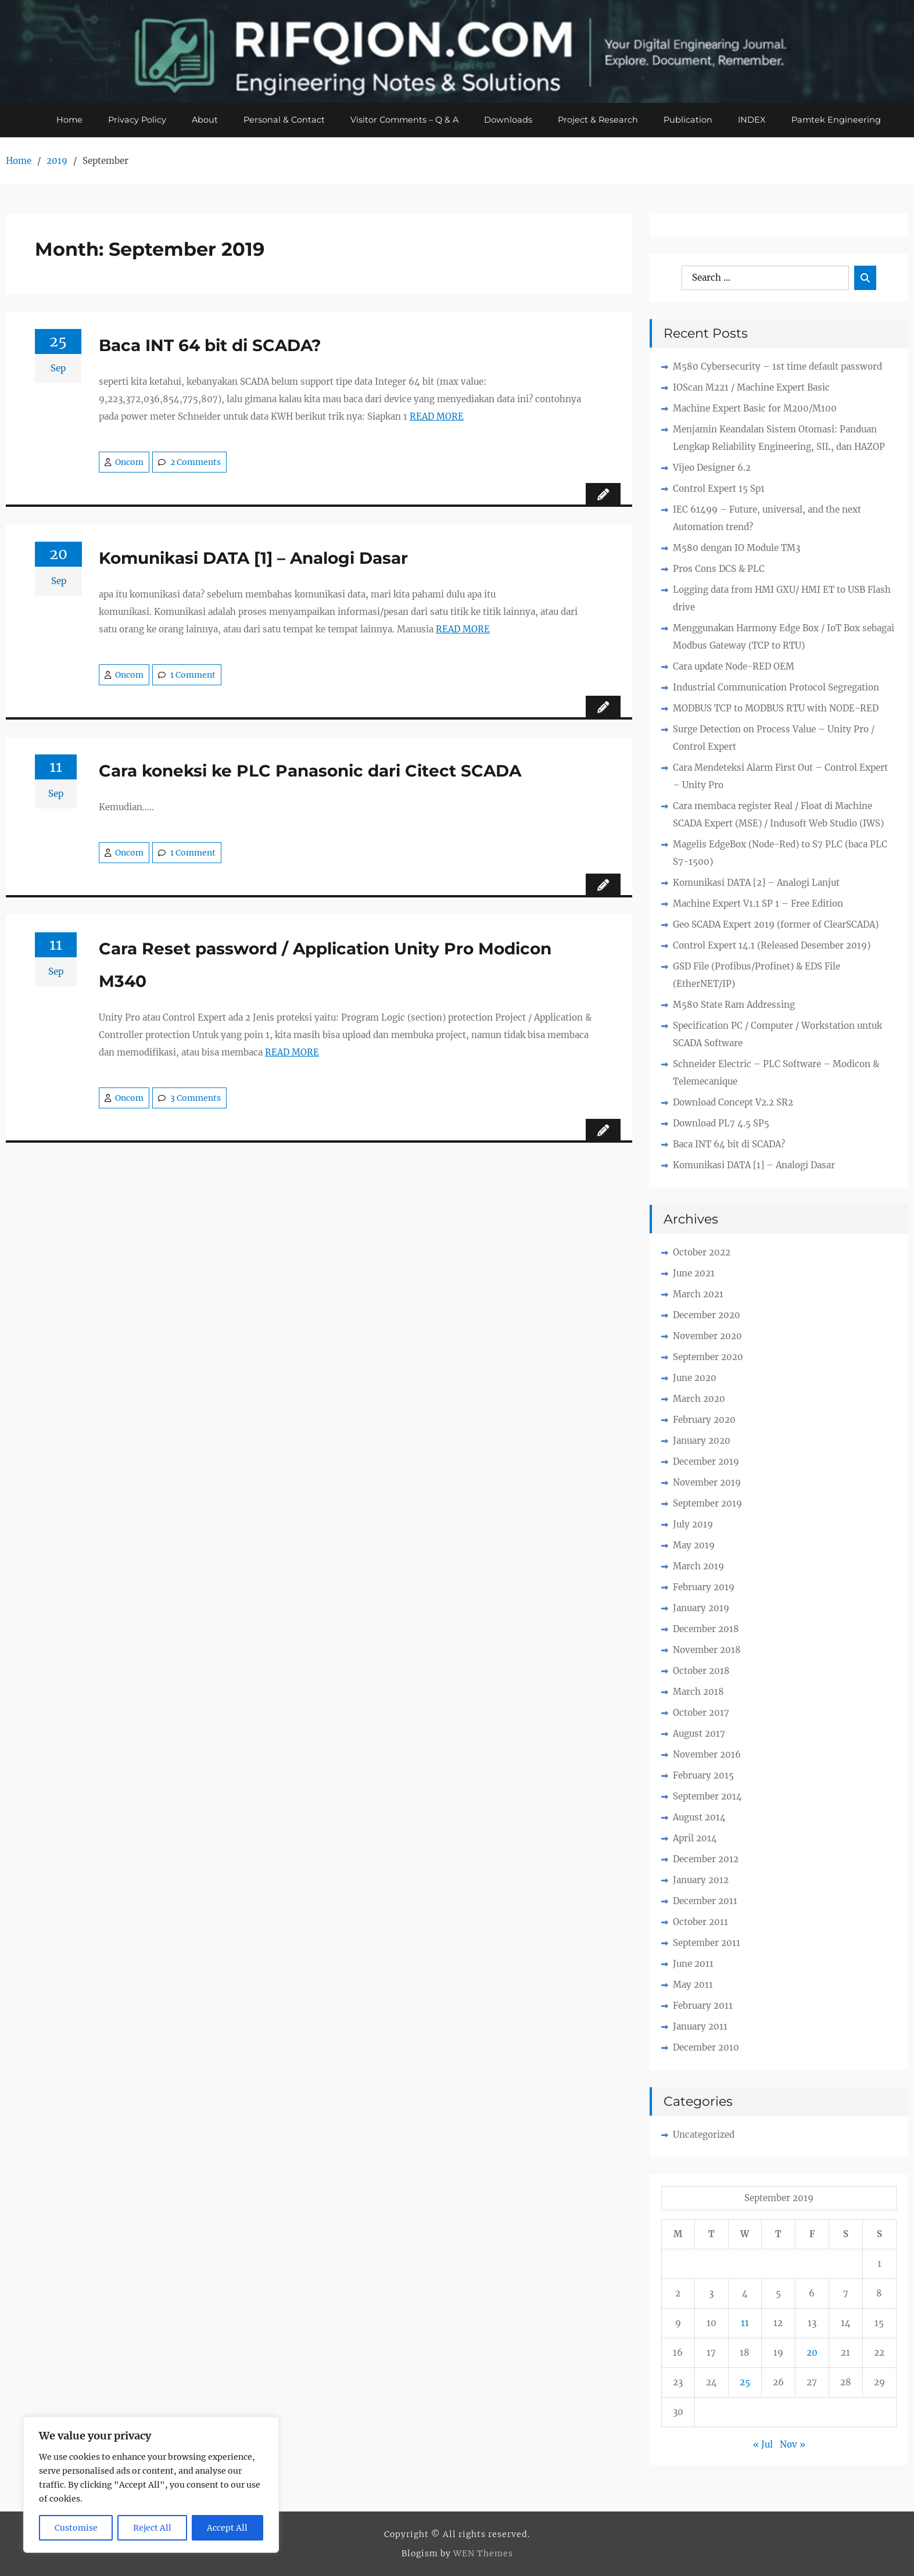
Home (64, 120)
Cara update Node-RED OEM (733, 666)
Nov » (792, 2444)
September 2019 (707, 1503)
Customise (76, 2528)
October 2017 (701, 1713)
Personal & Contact (282, 120)
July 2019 (693, 1524)
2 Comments (195, 462)
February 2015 (703, 1775)
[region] (151, 2485)
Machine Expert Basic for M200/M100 (755, 408)
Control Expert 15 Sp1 (719, 489)
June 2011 (693, 1964)
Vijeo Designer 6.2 (712, 468)
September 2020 (708, 1357)
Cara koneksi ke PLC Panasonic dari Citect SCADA (310, 771)
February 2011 (703, 2006)
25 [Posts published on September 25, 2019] (745, 2382)
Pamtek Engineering (840, 120)
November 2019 (707, 1483)
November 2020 (707, 1336)
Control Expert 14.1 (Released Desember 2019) (771, 945)
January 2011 (700, 2027)
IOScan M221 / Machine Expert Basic (751, 387)
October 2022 (701, 1252)
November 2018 (707, 1650)
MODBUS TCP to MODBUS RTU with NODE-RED (776, 708)
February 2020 (704, 1420)
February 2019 (703, 1587)
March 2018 (698, 1692)
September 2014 (707, 1796)
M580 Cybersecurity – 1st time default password (777, 367)
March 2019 (698, 1566)
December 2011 (705, 1901)
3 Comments (195, 1098)
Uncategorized (703, 2135)
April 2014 (695, 1838)
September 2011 (706, 1943)
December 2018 (706, 1629)
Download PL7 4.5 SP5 (721, 1123)
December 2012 (706, 1859)
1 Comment (193, 675)
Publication (691, 120)
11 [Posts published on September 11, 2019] (745, 2323)
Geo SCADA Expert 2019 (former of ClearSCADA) (776, 925)
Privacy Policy (133, 120)
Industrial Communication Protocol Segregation (776, 687)
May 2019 (694, 1545)
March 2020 (699, 1399)
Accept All (227, 2528)
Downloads (510, 120)
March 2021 (698, 1294)
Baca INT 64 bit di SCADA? (210, 346)
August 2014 (699, 1817)
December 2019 (706, 1462)
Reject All (152, 2528)
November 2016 (707, 1755)
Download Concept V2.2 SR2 (733, 1102)
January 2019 (701, 1608)
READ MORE (437, 417)
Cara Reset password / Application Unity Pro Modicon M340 (325, 965)
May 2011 (693, 1985)
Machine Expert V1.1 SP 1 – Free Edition (758, 904)
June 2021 (694, 1273)
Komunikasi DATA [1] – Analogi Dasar (253, 558)
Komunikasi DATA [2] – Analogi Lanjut (756, 883)
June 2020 (694, 1378)
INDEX (755, 120)
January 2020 (701, 1441)
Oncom (129, 462)
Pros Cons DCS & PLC (719, 569)
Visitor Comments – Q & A (404, 120)
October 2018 (701, 1671)
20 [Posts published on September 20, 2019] (812, 2353)
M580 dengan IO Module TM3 (736, 548)
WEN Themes (483, 2554)
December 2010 (706, 2047)
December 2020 (706, 1315)
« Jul (763, 2444)
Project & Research (600, 120)
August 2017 (699, 1734)
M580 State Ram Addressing (734, 1005)
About (201, 120)
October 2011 (700, 1922)
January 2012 (701, 1880)
